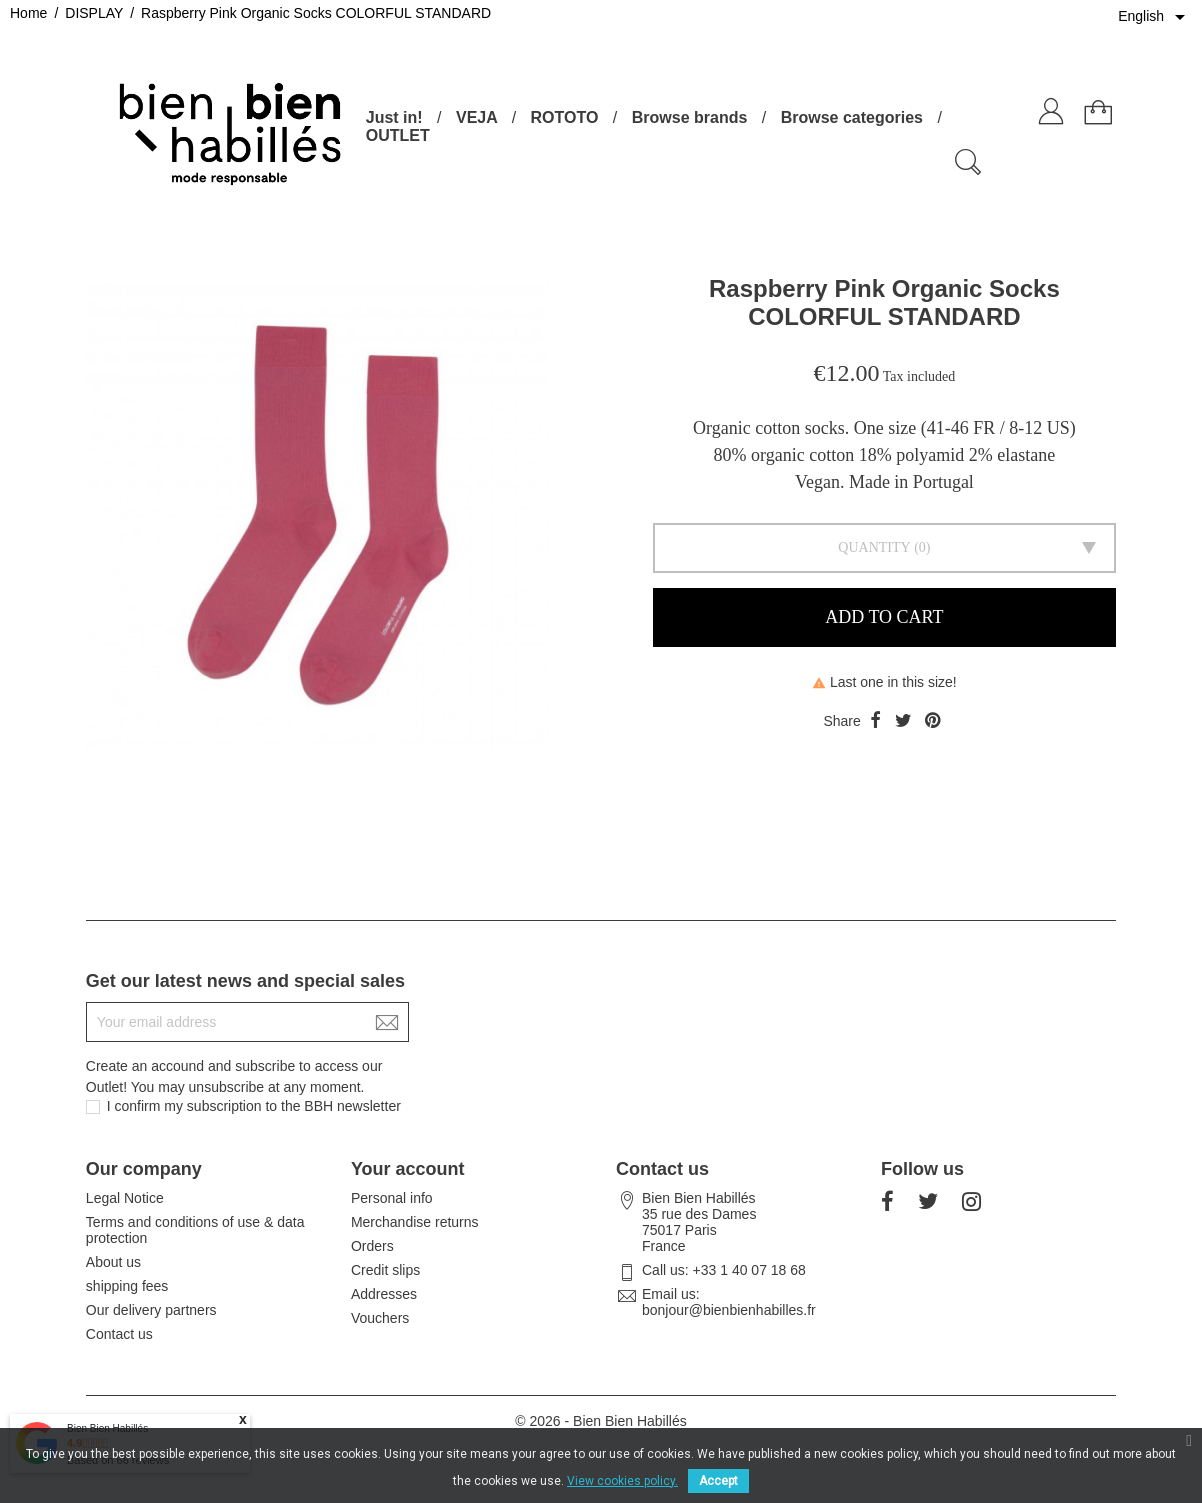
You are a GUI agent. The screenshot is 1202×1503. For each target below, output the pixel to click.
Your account (408, 1169)
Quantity (874, 547)
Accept (718, 1481)
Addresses (384, 1294)
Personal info (392, 1198)
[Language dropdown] (1155, 17)
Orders (372, 1246)
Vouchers (380, 1318)
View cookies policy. (622, 1481)
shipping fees (127, 1286)
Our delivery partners (151, 1310)
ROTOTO (565, 117)
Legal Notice (125, 1198)
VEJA (476, 117)
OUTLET (398, 135)
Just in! (394, 117)
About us (113, 1262)
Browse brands (690, 117)
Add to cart (884, 617)
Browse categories (852, 117)
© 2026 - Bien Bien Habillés (600, 1421)
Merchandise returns (415, 1222)
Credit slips (385, 1270)
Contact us (119, 1334)
